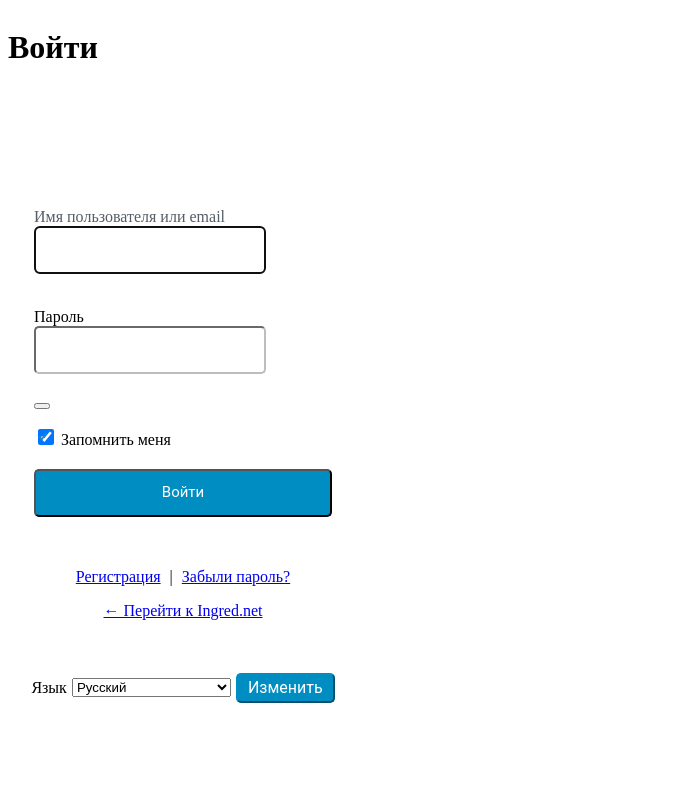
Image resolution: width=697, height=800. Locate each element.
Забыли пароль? (236, 576)
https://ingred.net (183, 167)
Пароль (59, 316)
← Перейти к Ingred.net (183, 610)
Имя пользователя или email (129, 216)
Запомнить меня (116, 439)
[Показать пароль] (42, 406)
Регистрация (118, 576)
